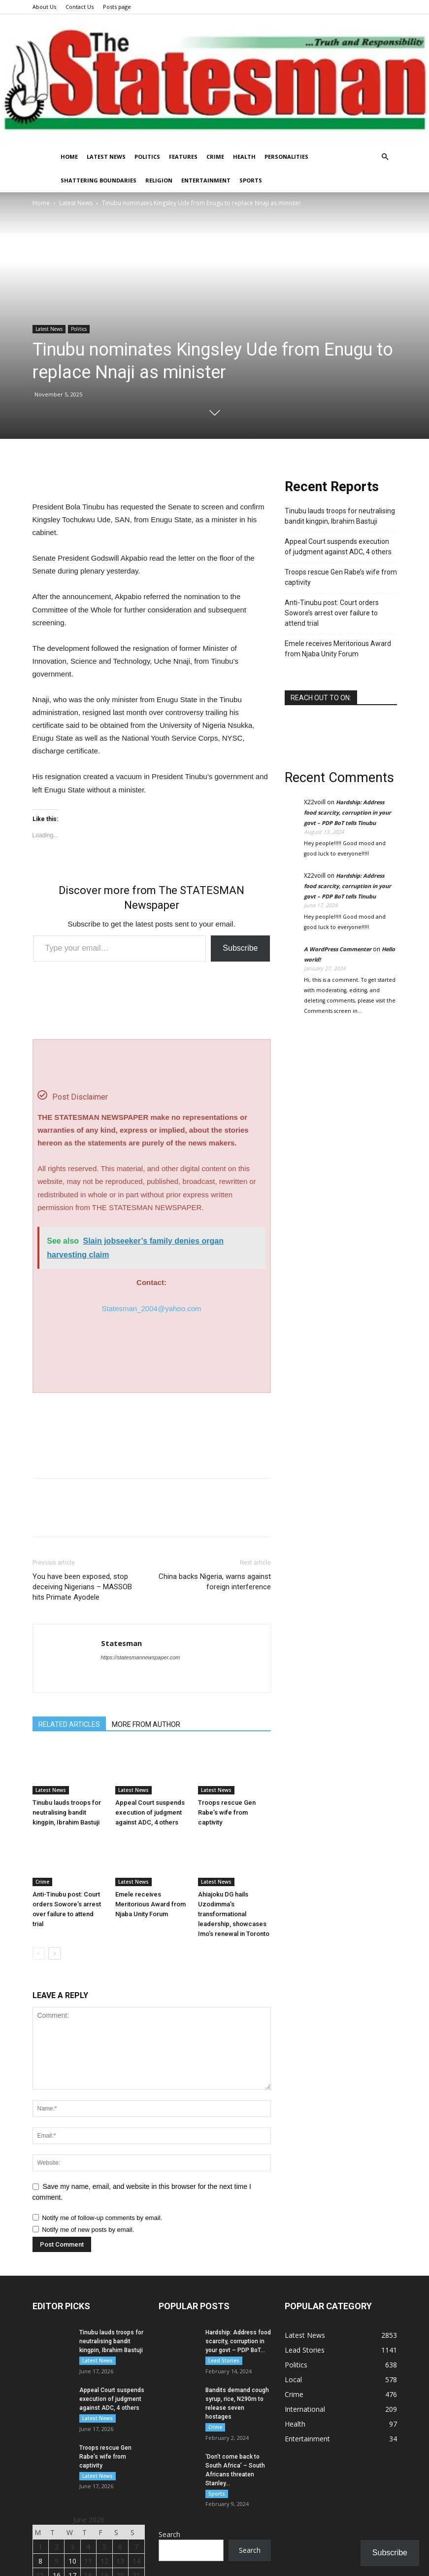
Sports (250, 180)
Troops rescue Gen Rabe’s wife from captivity (227, 1812)
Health (244, 156)
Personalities (286, 156)
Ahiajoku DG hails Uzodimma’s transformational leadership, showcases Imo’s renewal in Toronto (233, 1914)
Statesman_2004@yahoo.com (151, 1308)
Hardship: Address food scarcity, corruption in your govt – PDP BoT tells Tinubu (347, 812)
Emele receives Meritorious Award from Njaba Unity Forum (150, 1904)
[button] (385, 157)
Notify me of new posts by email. (88, 2229)
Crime (215, 156)
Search (169, 2535)
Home (69, 156)
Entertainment (206, 180)
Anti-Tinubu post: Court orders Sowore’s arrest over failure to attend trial (332, 613)
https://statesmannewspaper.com (140, 1657)
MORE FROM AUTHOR (146, 1724)
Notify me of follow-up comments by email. (102, 2217)
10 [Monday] (72, 2561)
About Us (44, 6)
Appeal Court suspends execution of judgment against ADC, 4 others (150, 1812)
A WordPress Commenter (337, 949)
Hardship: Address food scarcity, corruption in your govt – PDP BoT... (238, 2341)
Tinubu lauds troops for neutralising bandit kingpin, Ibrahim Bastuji (67, 1812)
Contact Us (80, 6)
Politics (147, 156)
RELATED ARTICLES (69, 1724)
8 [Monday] (40, 2561)
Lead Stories (223, 2360)
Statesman (121, 1643)
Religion (158, 180)
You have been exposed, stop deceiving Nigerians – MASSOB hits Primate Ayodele (82, 1587)
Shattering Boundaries (98, 180)
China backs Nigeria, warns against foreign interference (215, 1581)
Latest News (106, 156)
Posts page (117, 6)
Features (183, 156)
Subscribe (240, 948)
